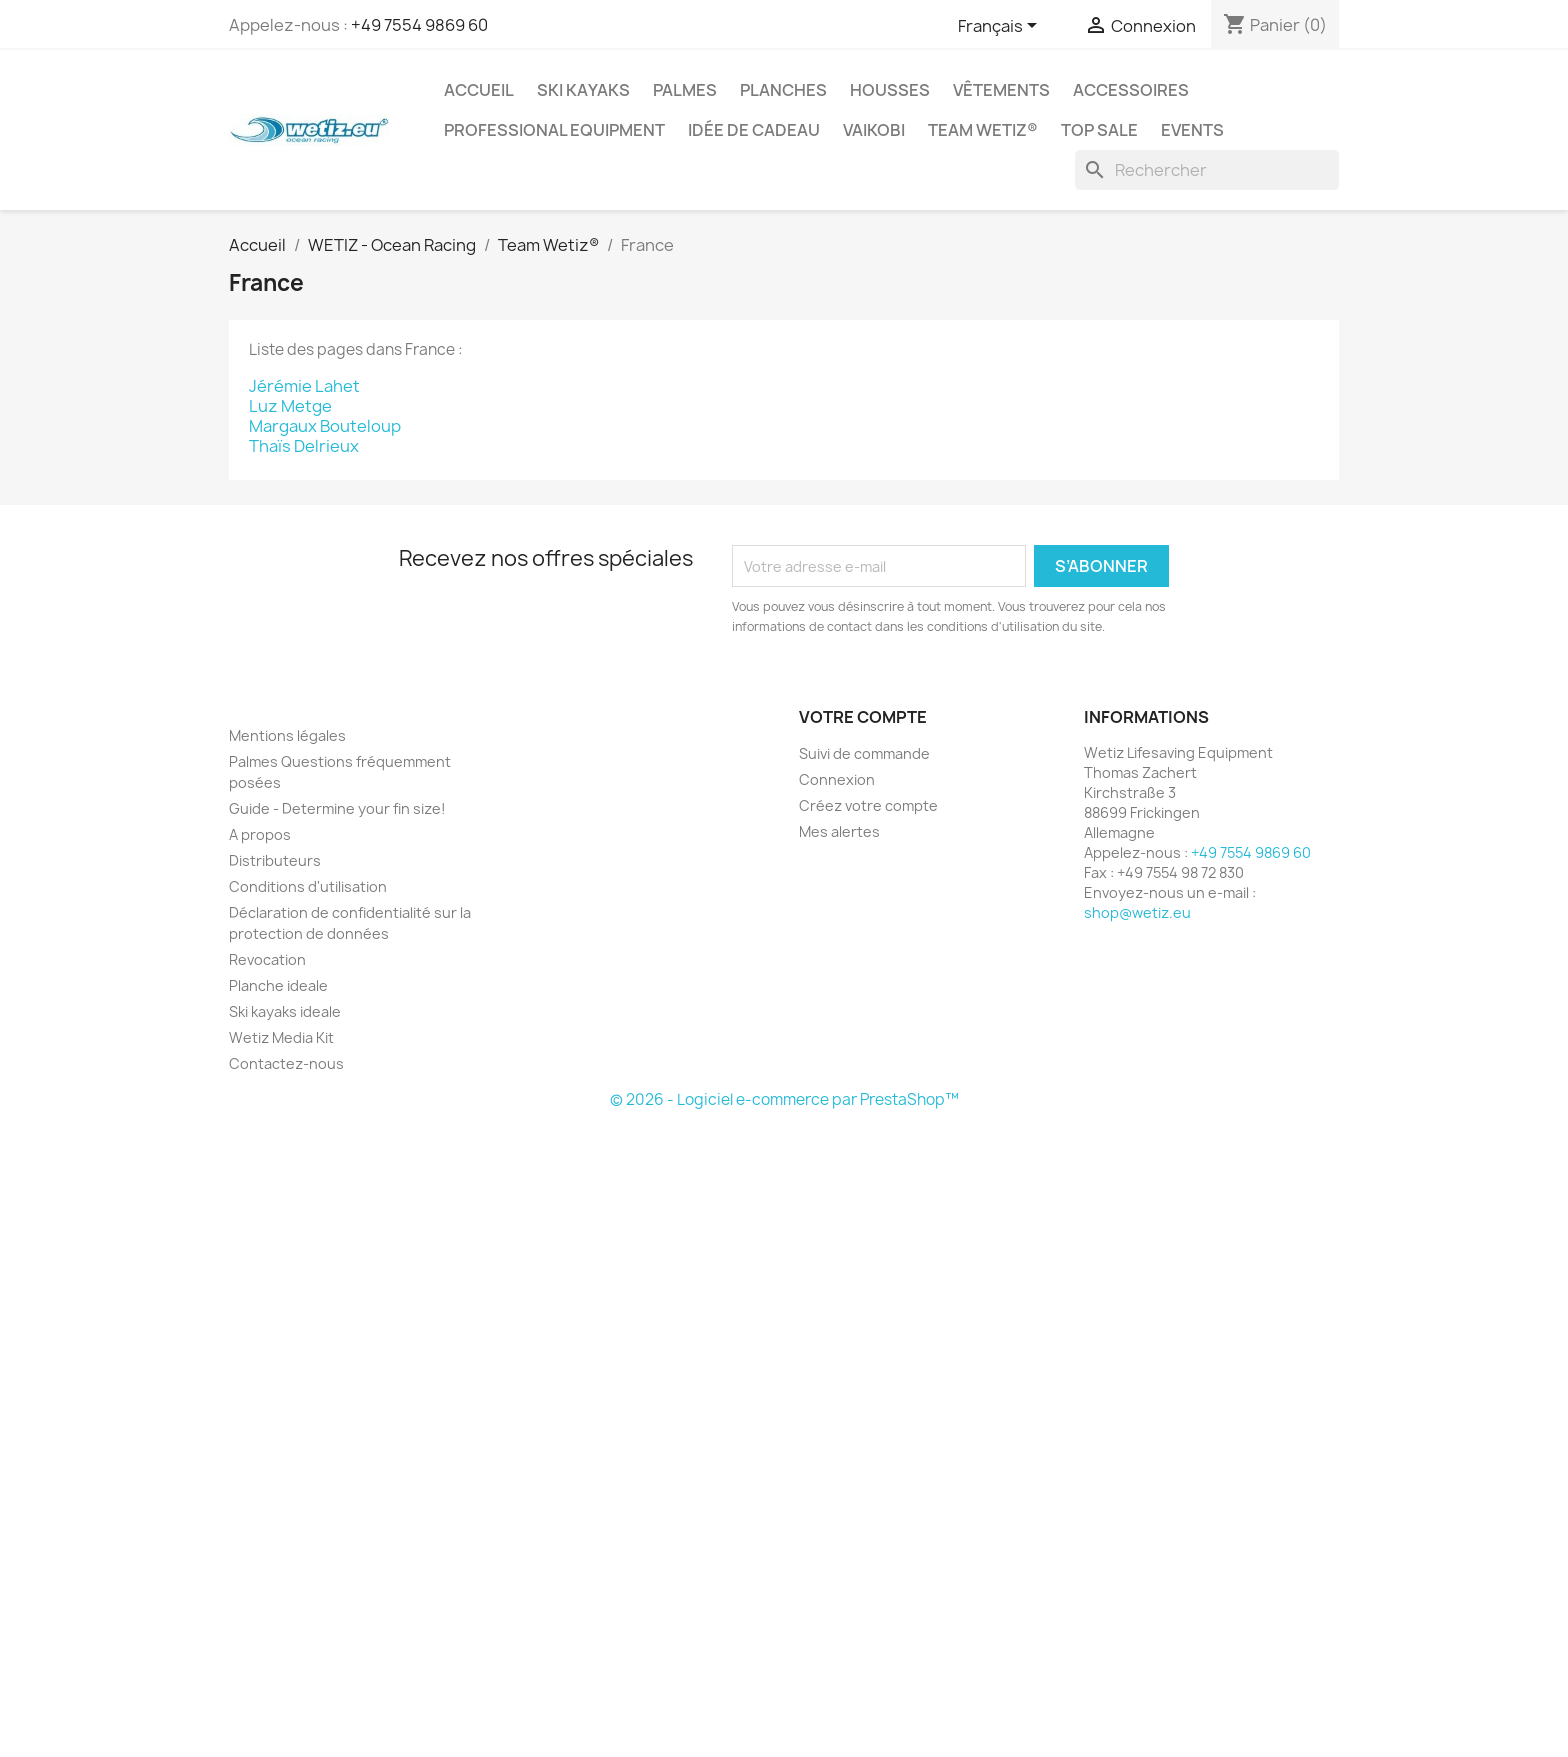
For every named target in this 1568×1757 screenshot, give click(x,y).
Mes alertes (839, 831)
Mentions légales (287, 735)
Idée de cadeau (754, 130)
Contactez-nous (286, 1063)
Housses (890, 90)
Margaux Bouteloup (325, 426)
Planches (783, 90)
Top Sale (1099, 130)
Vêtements (1001, 90)
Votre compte (863, 717)
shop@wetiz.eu (1137, 912)
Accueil (479, 90)
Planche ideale (278, 985)
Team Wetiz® (983, 130)
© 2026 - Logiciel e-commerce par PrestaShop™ (784, 1099)
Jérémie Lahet (304, 386)
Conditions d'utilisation (308, 886)
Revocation (267, 959)
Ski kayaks (583, 90)
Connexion (837, 779)
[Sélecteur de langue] (1001, 27)
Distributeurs (275, 860)
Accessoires (1131, 90)
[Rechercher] (1207, 170)
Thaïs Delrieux (304, 446)
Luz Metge (290, 406)
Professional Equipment (554, 130)
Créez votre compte (868, 805)
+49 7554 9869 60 (419, 25)
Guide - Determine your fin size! (337, 808)
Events (1192, 130)
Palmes (685, 90)
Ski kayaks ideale (285, 1011)
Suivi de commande (864, 753)
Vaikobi (874, 130)
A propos (260, 834)
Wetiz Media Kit (281, 1037)
